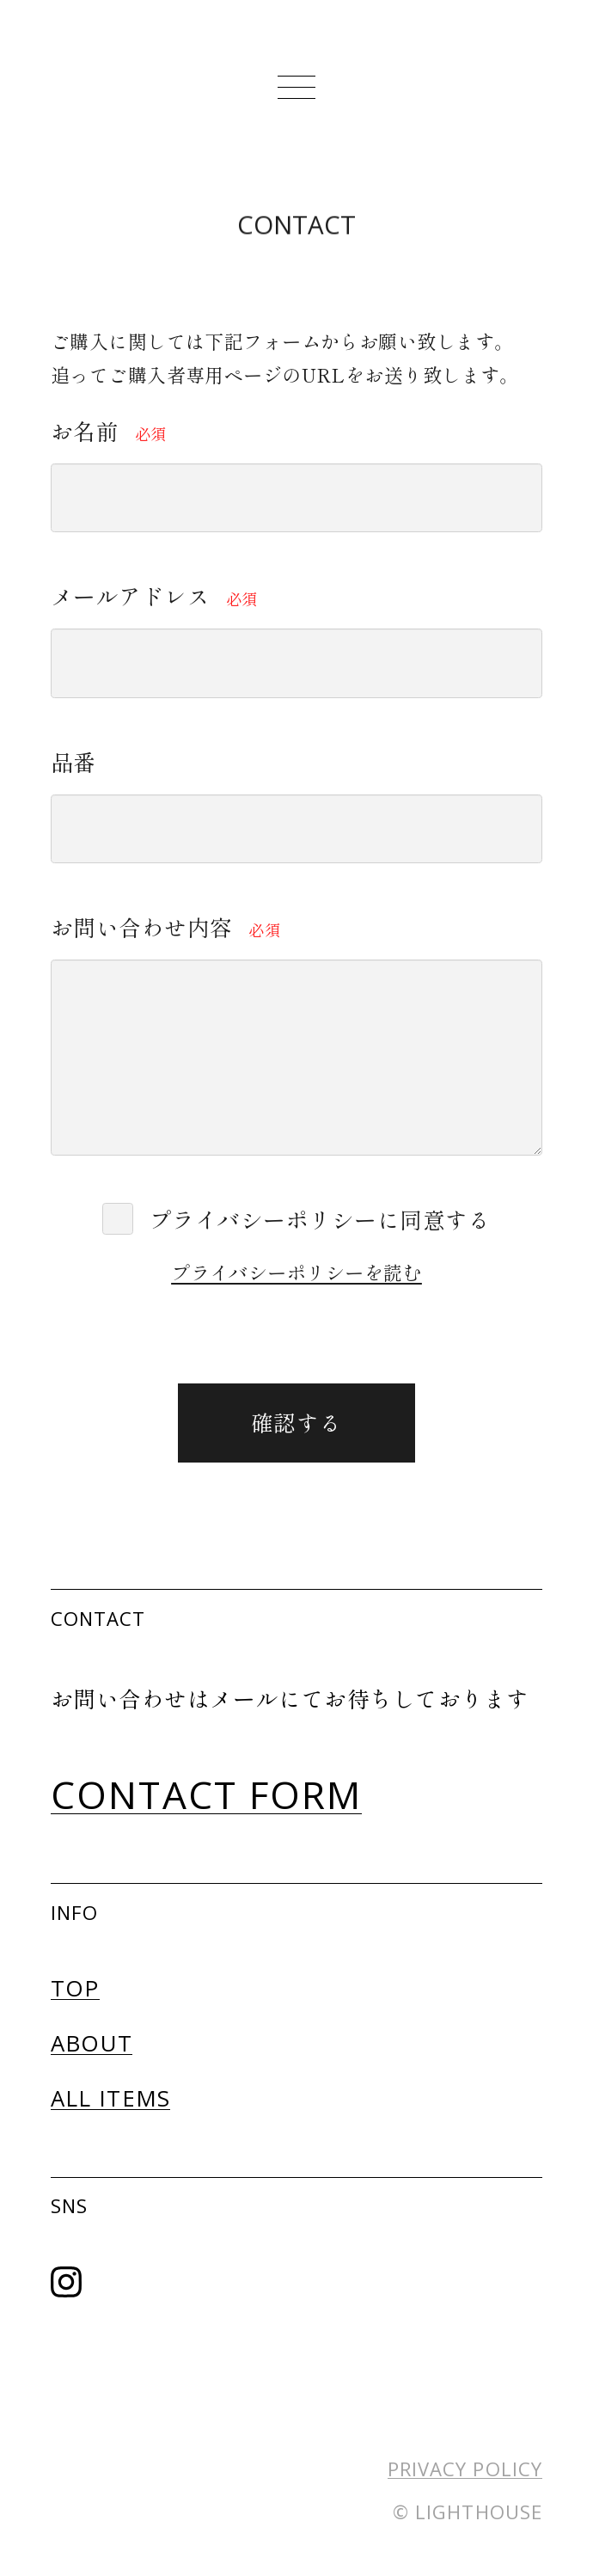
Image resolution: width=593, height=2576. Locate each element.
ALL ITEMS (111, 2097)
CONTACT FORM (207, 1794)
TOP (75, 1987)
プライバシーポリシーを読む (296, 1271)
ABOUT (91, 2042)
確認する (330, 1422)
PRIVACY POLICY (465, 2468)
